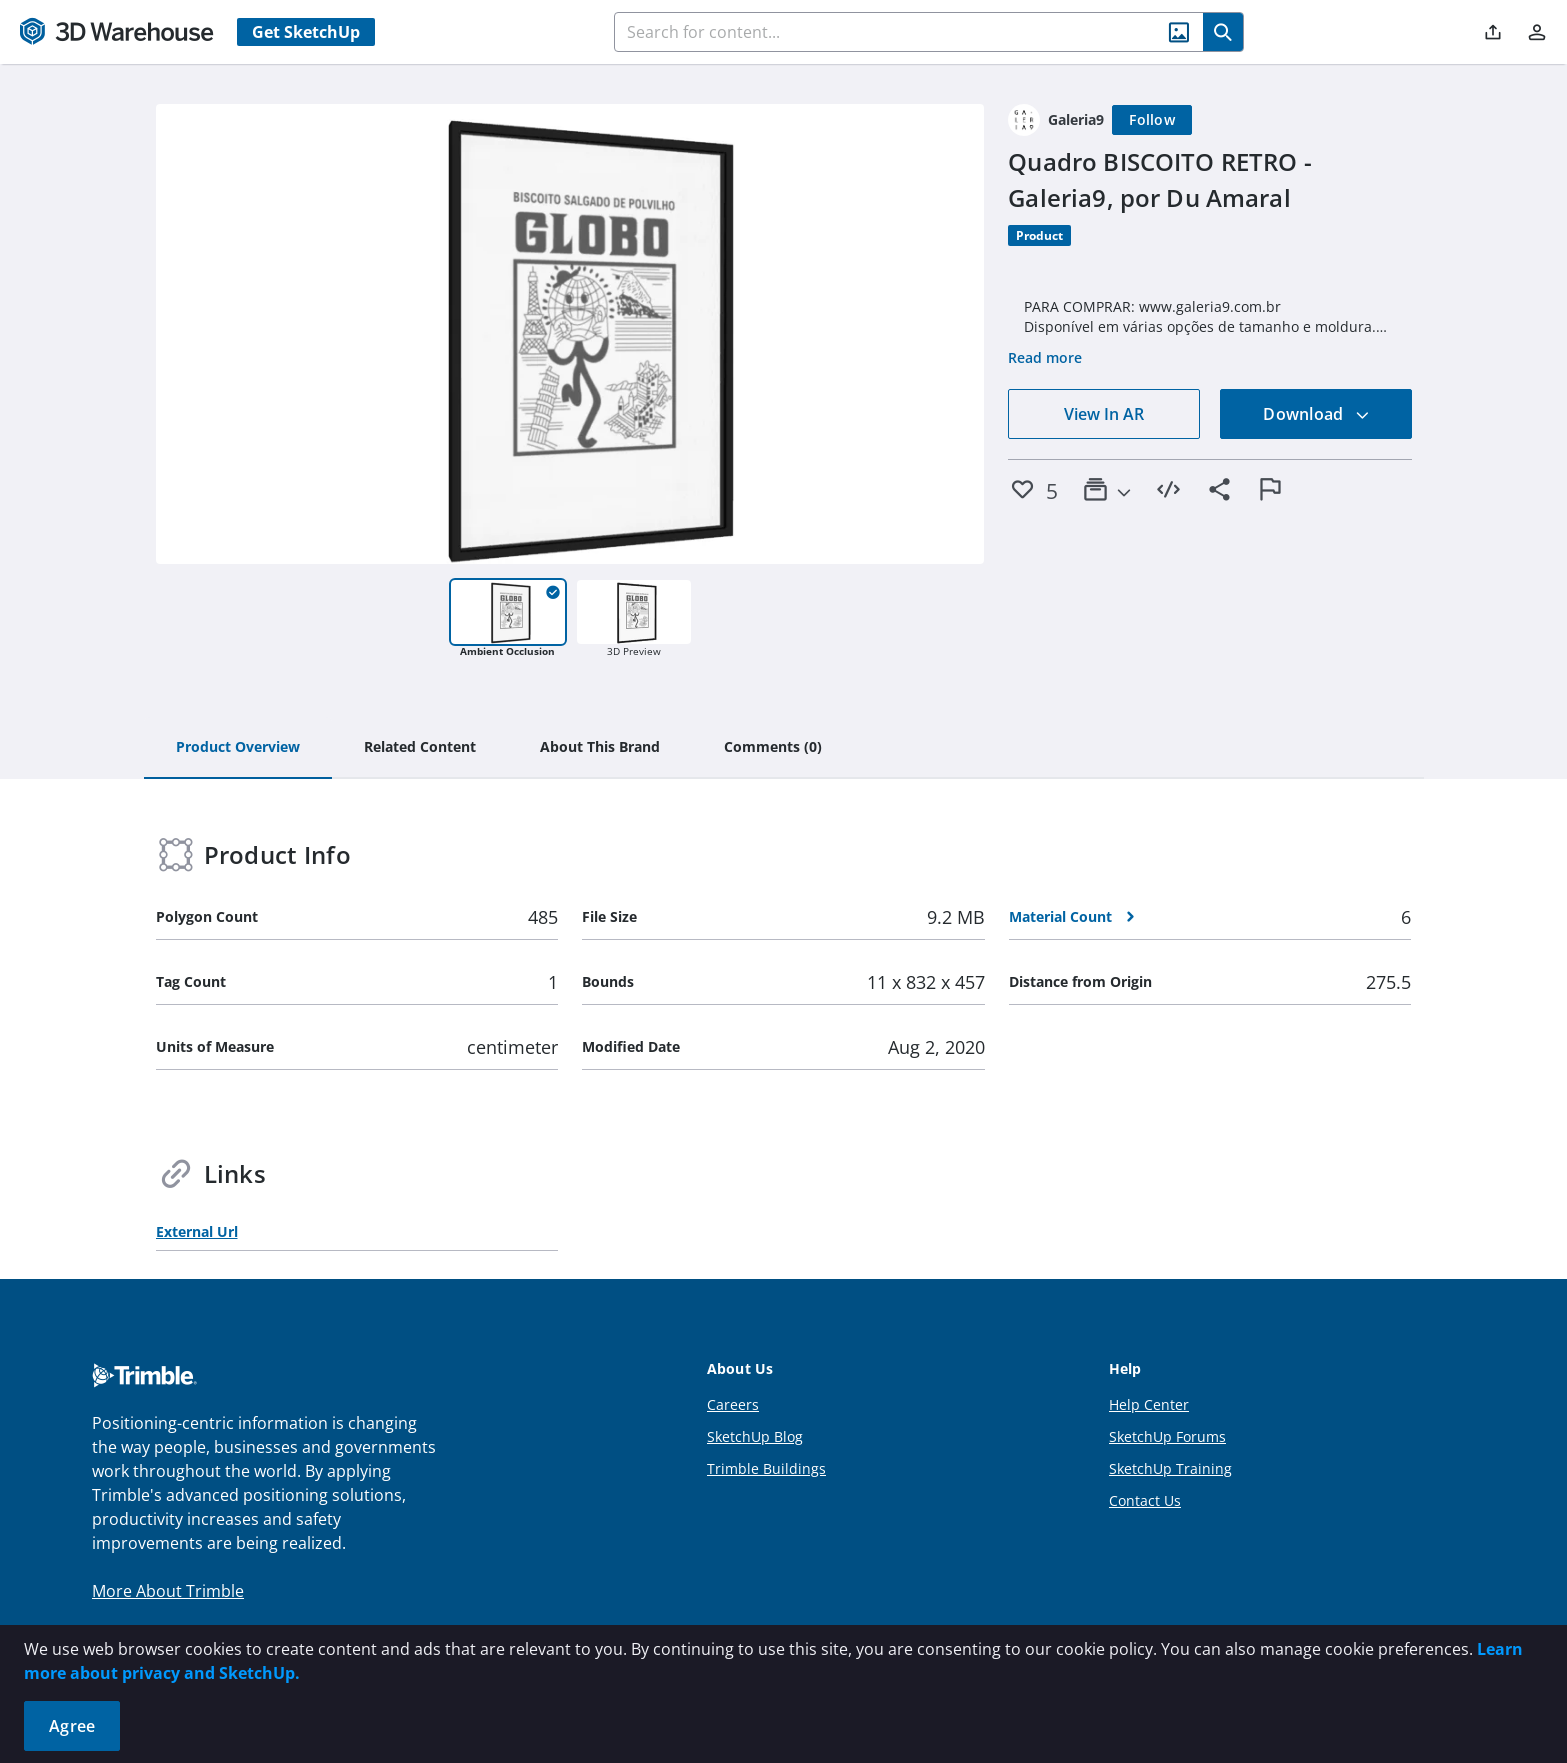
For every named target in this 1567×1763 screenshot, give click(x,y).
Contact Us (1145, 1500)
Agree (72, 1726)
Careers (733, 1404)
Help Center (1149, 1404)
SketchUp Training (1170, 1468)
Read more (1045, 357)
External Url (197, 1231)
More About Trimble (168, 1591)
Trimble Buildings (766, 1468)
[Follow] (1152, 120)
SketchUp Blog (755, 1436)
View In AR (1104, 414)
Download (1316, 414)
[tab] (238, 748)
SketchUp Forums (1167, 1436)
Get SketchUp (306, 32)
